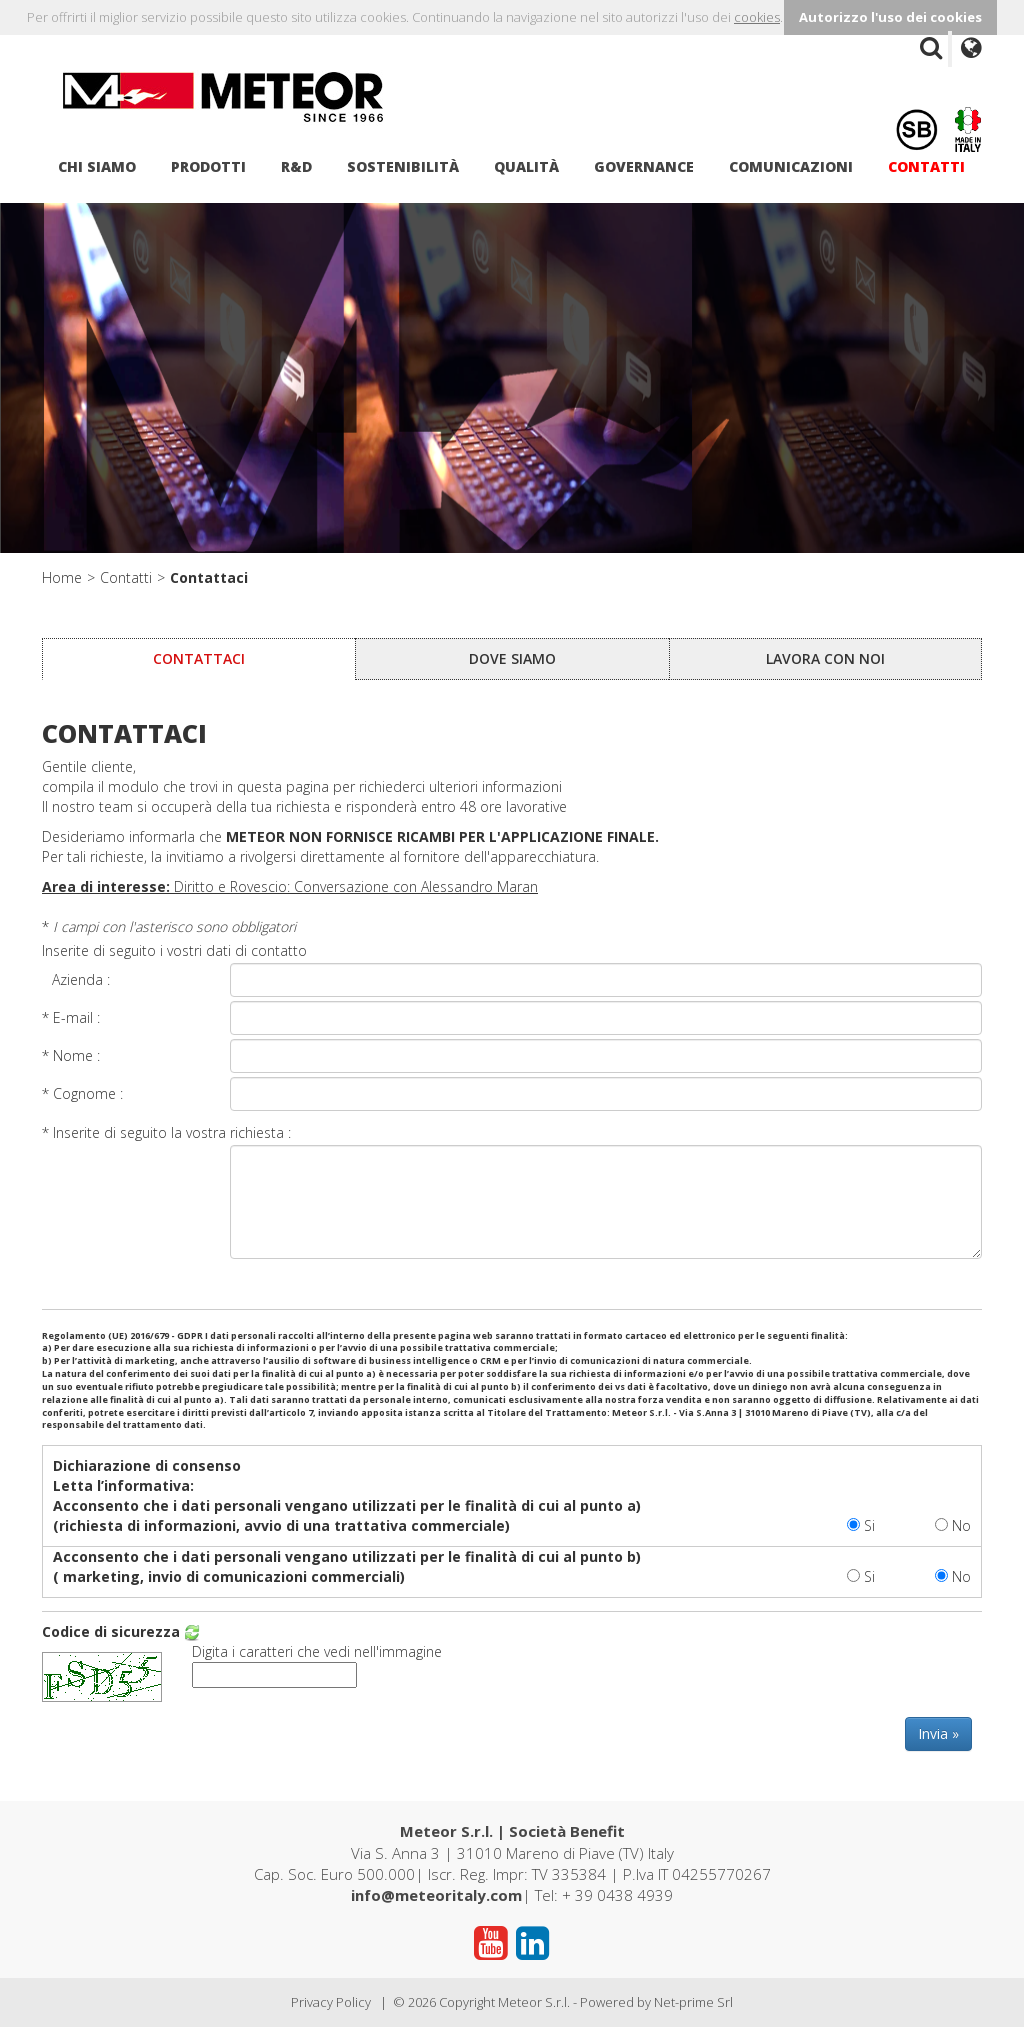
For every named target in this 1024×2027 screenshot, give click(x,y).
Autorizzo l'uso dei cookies (890, 17)
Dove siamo (512, 658)
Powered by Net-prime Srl (656, 2002)
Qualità (526, 166)
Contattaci (209, 577)
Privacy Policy (331, 2002)
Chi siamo (97, 166)
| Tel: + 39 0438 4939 (512, 1895)
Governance (644, 166)
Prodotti (208, 166)
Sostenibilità (403, 166)
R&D (296, 166)
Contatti (926, 166)
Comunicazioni (791, 166)
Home (62, 577)
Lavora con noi (825, 658)
